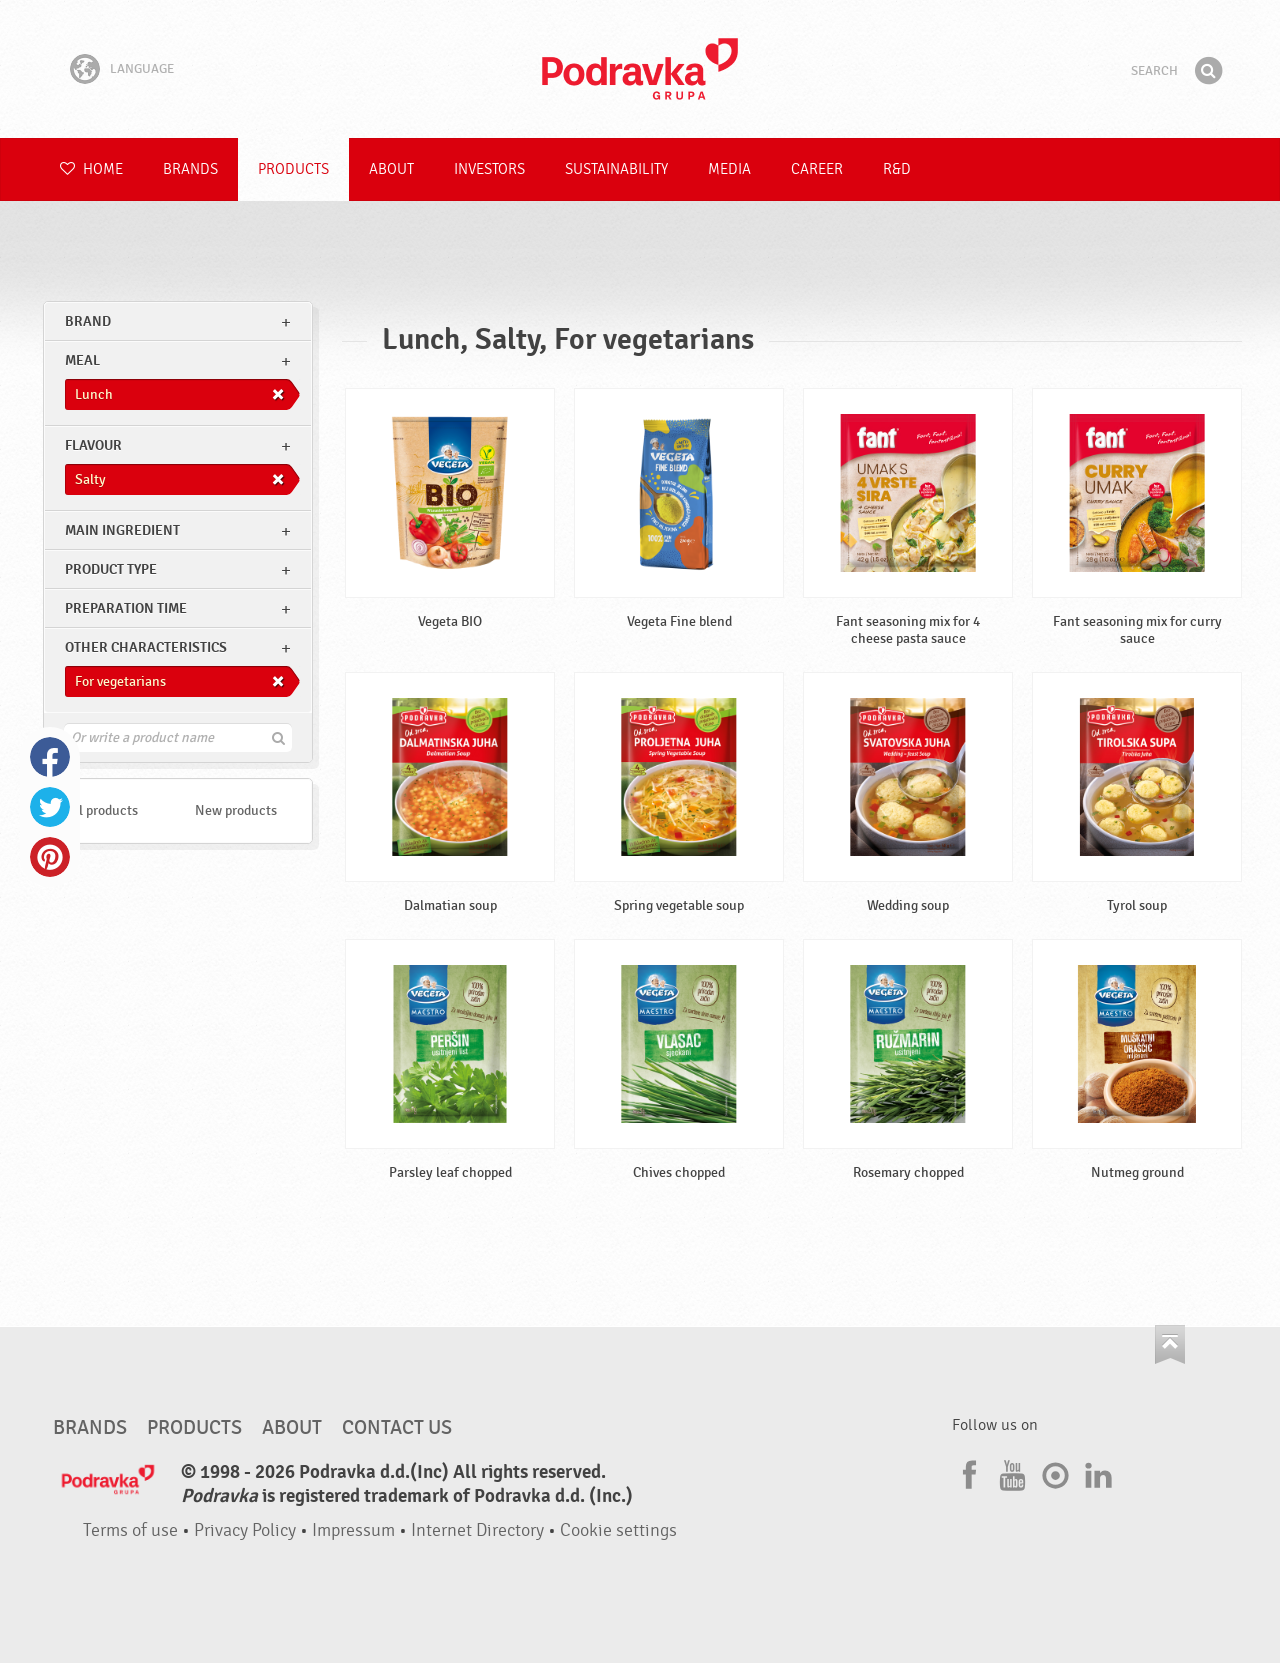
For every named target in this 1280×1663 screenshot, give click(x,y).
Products (293, 169)
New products (236, 810)
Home (91, 169)
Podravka (640, 69)
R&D (897, 169)
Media (729, 169)
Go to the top (1170, 1344)
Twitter (50, 807)
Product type (111, 569)
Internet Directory (477, 1530)
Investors (489, 169)
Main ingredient (122, 530)
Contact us (397, 1428)
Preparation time (126, 608)
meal (82, 360)
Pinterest (50, 857)
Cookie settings (618, 1530)
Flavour (93, 445)
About (391, 169)
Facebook (50, 757)
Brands (190, 169)
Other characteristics (146, 647)
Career (817, 169)
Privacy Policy (245, 1530)
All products (102, 810)
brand (88, 321)
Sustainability (616, 169)
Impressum (353, 1530)
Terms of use (130, 1530)
